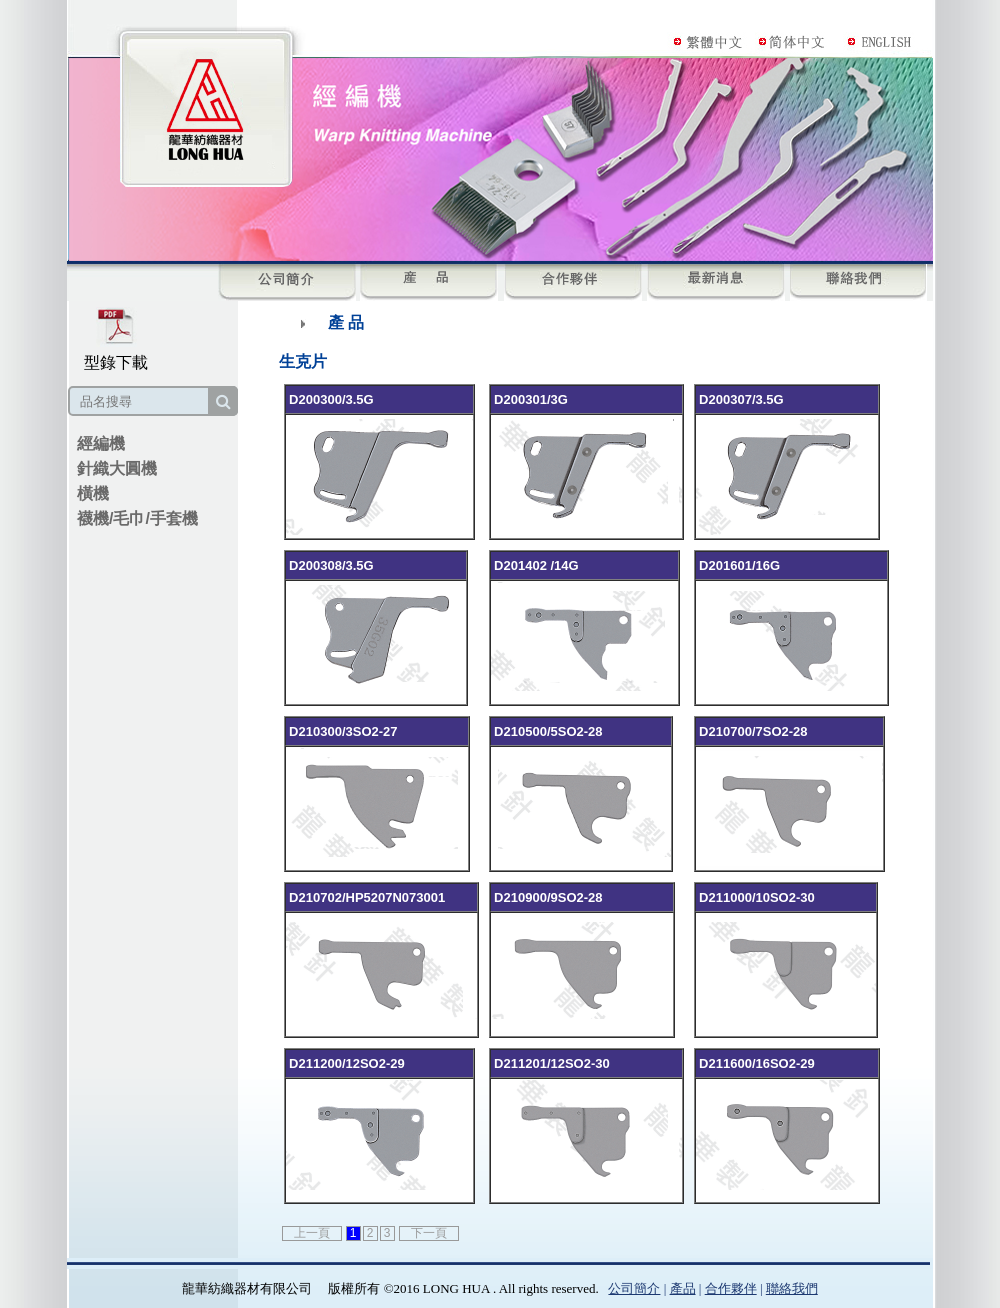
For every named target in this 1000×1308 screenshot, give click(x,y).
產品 (683, 1288)
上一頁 (312, 1233)
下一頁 (429, 1233)
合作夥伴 (731, 1288)
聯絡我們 (792, 1288)
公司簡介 (634, 1288)
